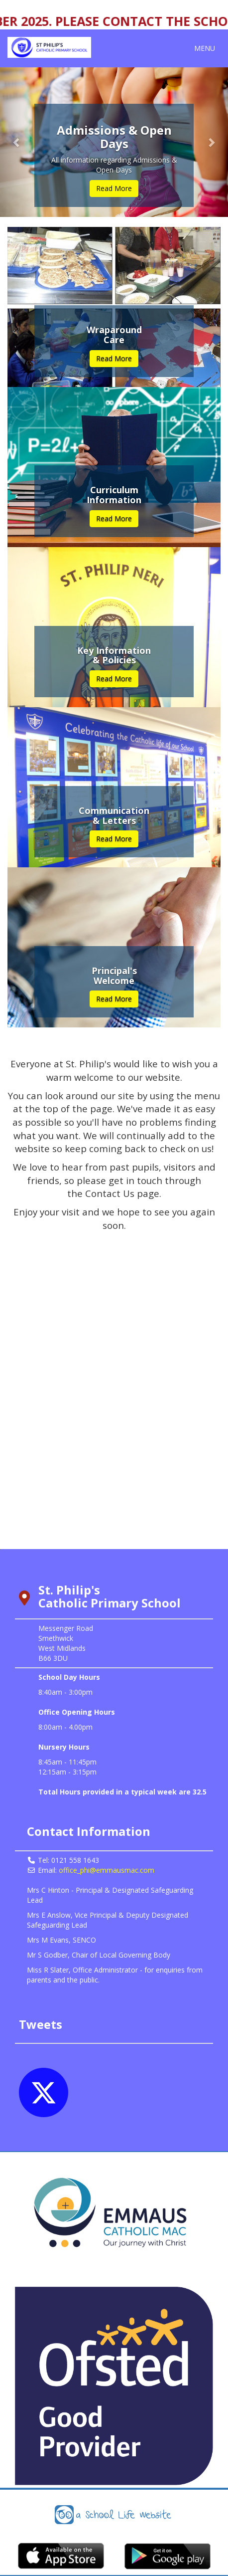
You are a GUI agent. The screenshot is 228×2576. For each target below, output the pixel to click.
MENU (207, 48)
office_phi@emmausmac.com (106, 1870)
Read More (114, 188)
